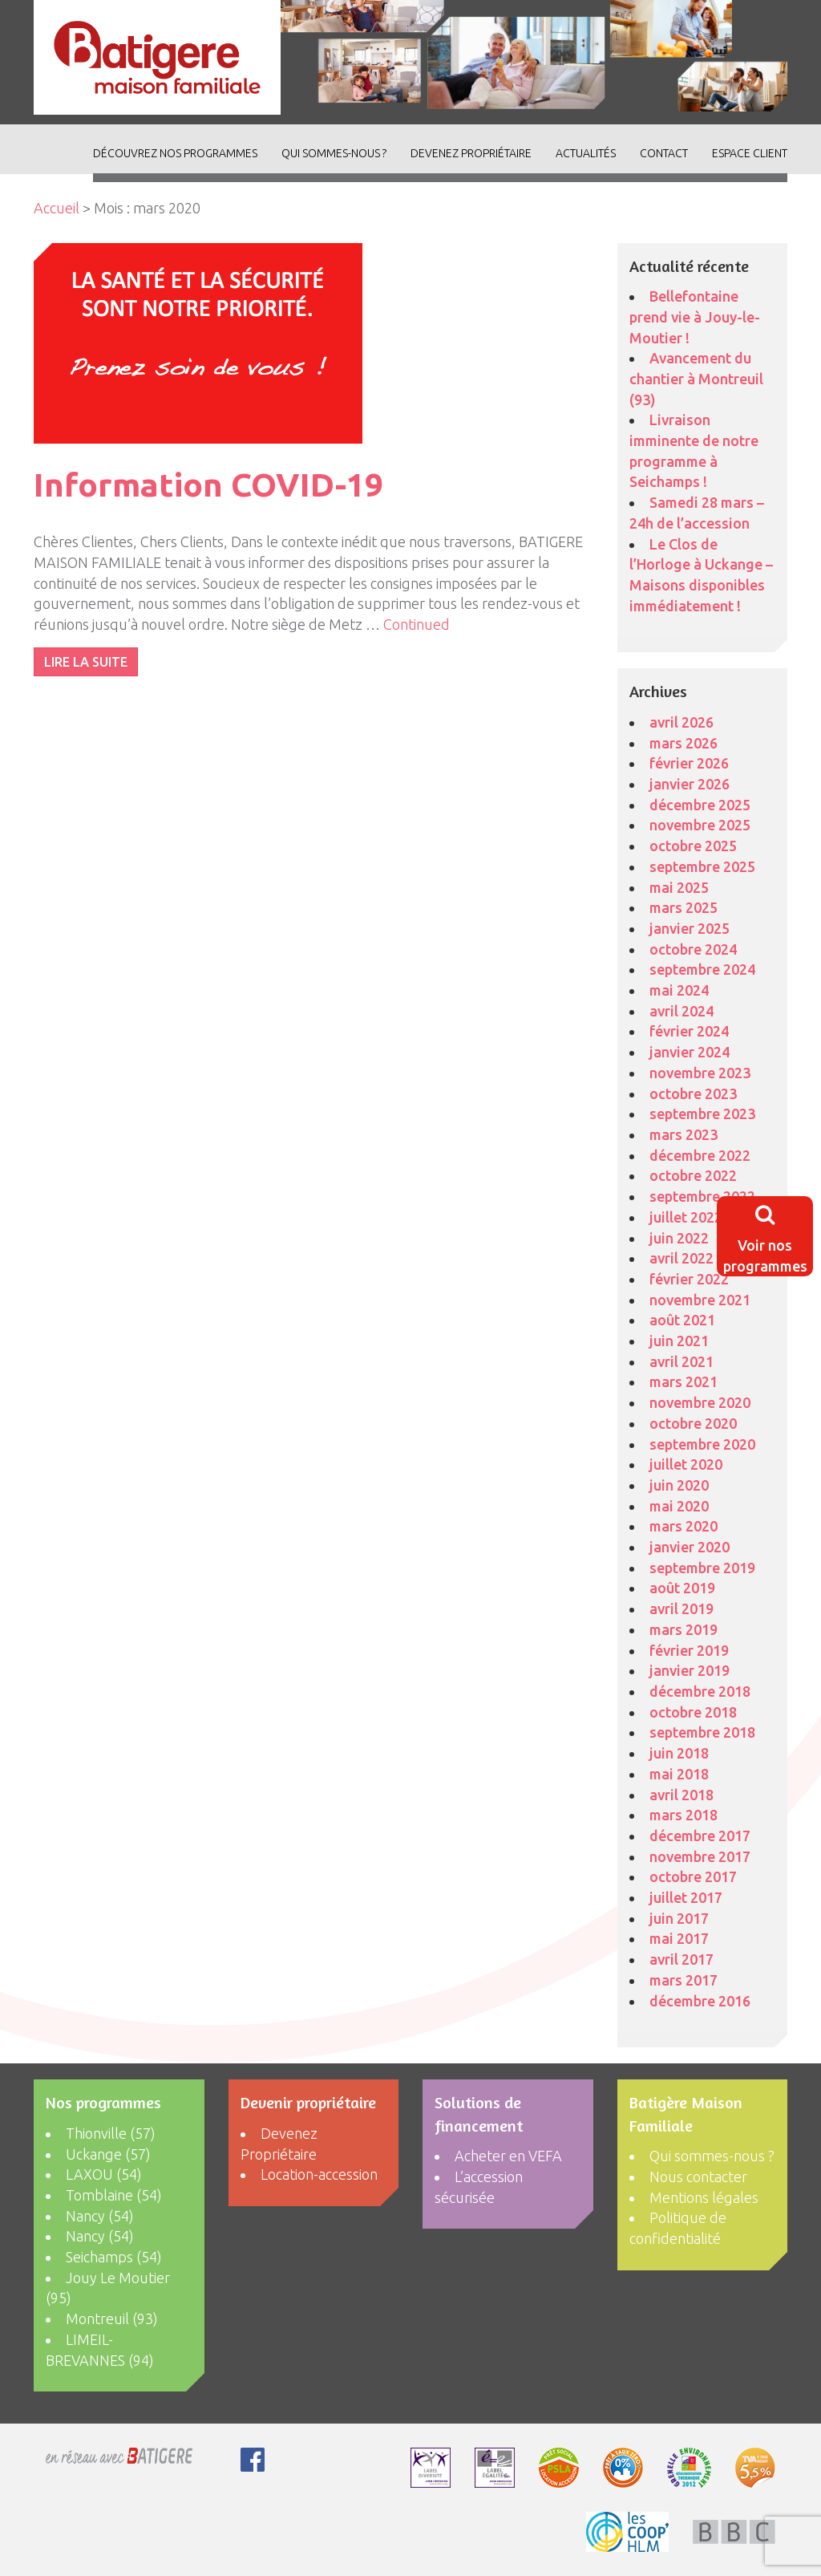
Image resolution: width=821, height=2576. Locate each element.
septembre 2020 (702, 1444)
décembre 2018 (699, 1691)
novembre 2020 (699, 1402)
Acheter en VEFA (508, 2156)
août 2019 (682, 1588)
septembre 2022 (702, 1196)
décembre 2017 (699, 1836)
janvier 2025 (689, 928)
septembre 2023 (702, 1113)
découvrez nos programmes (175, 153)
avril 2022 (681, 1258)
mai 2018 (679, 1774)
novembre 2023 (699, 1073)
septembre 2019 (702, 1568)
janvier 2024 (689, 1052)
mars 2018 (683, 1815)
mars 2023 (683, 1134)
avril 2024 (681, 1011)
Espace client (749, 153)
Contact (664, 153)
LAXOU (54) (104, 2174)
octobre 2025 (693, 846)
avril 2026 (681, 722)
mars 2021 (683, 1381)
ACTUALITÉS (586, 153)
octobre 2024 (693, 949)
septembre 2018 (702, 1732)
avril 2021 (681, 1361)
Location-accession (319, 2174)
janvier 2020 (689, 1547)
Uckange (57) (108, 2154)
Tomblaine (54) (114, 2195)
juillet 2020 (685, 1464)
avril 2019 (681, 1608)
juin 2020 (679, 1485)
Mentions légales (703, 2197)
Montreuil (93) (112, 2318)
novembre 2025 (699, 825)
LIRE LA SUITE (85, 662)
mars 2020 (683, 1526)
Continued (416, 624)
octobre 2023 (693, 1093)
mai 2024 (679, 990)
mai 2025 (679, 887)
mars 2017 (683, 1980)
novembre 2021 (699, 1300)
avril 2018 (681, 1795)
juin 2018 (679, 1753)
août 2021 (682, 1320)
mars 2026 (683, 743)
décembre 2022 (699, 1155)
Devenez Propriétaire (471, 153)
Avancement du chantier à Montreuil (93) (696, 378)
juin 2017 (679, 1918)
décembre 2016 (699, 2001)
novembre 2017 (699, 1856)
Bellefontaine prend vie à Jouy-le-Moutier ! (694, 316)
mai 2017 (679, 1938)
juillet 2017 (685, 1897)
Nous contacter (698, 2176)
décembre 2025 (699, 805)
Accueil (56, 208)
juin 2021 (679, 1341)
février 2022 (689, 1279)
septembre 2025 (702, 866)
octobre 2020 (693, 1423)
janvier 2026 (689, 784)
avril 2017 (681, 1959)
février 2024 (689, 1031)
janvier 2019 (689, 1670)
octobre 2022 (693, 1175)
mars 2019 (683, 1629)
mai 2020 (679, 1506)
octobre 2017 (693, 1876)
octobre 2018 (693, 1712)
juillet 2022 (685, 1217)
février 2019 (689, 1650)
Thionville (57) (111, 2133)
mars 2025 (683, 907)
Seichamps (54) (114, 2257)
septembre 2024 (702, 969)
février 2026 (689, 763)
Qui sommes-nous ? (333, 153)
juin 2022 (679, 1238)
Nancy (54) (100, 2216)
